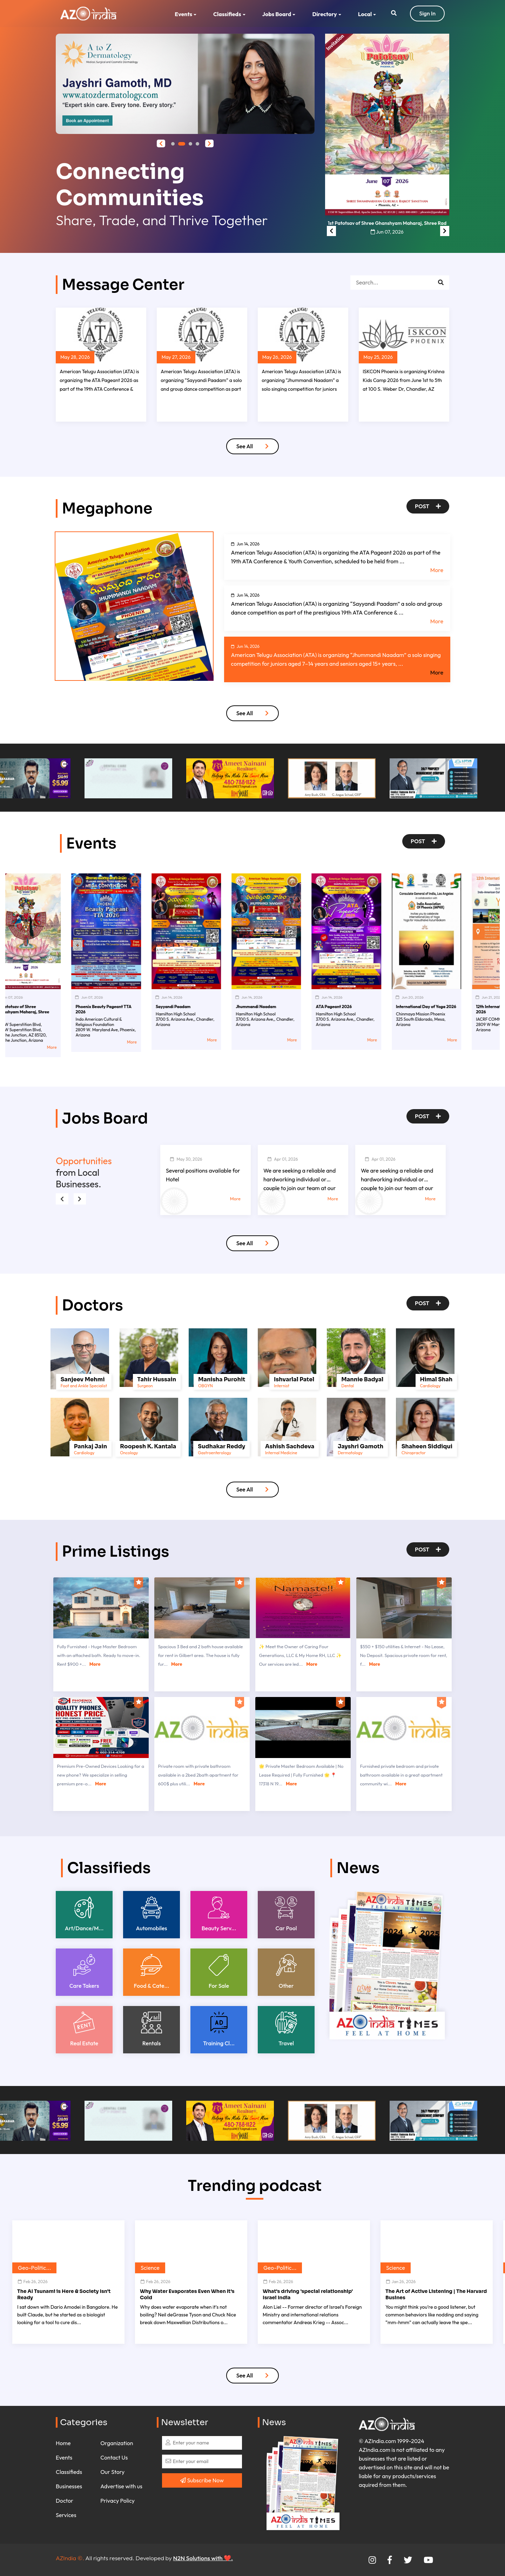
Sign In (427, 13)
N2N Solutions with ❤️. (203, 2558)
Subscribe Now (202, 2480)
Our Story (112, 2471)
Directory (324, 14)
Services (66, 2514)
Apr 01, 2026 (283, 1159)
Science (150, 2267)
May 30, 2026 (186, 1159)
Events (183, 14)
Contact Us (114, 2457)
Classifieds (227, 14)
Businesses (69, 2486)
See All (252, 446)
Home (63, 2443)
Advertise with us (121, 2486)
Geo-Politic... (34, 2267)
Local (365, 14)
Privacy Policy (117, 2500)
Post (428, 506)
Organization (116, 2443)
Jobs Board (276, 14)
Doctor (64, 2500)
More (436, 569)
